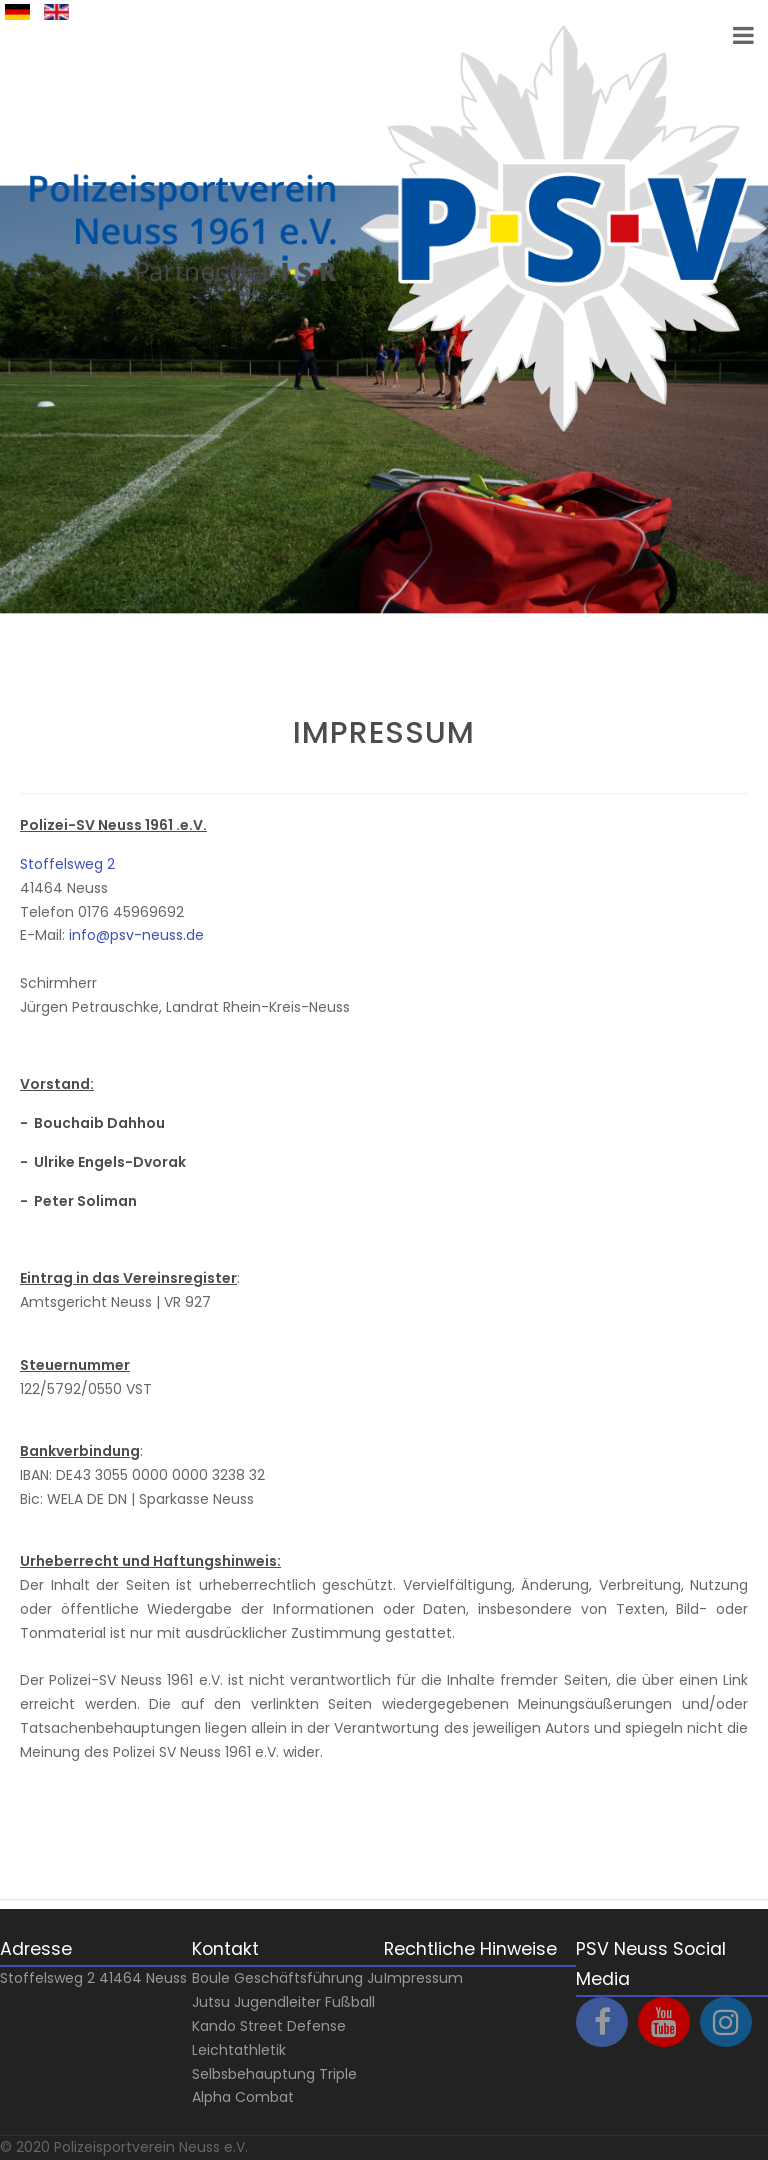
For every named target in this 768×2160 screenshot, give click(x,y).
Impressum (423, 1978)
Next (33, 631)
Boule (211, 1978)
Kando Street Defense (269, 2026)
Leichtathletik (239, 2050)
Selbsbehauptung (253, 2074)
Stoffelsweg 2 (67, 864)
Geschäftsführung (298, 1978)
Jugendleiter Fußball (304, 2002)
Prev (33, 655)
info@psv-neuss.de (136, 935)
